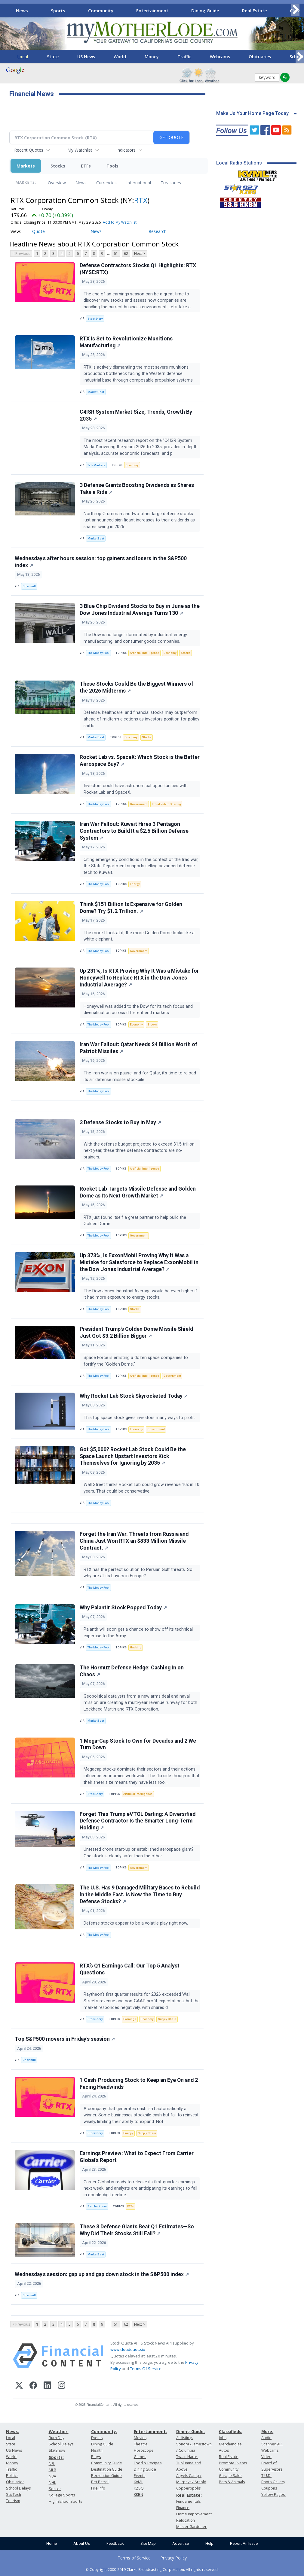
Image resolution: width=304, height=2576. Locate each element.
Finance (182, 2507)
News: (12, 2431)
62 (126, 253)
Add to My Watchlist (120, 222)
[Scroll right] (295, 9)
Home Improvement (194, 2514)
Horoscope (144, 2450)
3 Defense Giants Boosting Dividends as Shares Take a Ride (137, 488)
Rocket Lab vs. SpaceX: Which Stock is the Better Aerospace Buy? (140, 760)
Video (266, 2456)
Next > (139, 253)
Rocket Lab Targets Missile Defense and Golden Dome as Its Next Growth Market (138, 1192)
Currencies (106, 183)
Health (97, 2450)
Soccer (55, 2488)
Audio (266, 2437)
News (22, 11)
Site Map (148, 2543)
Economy (132, 465)
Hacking (135, 1647)
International (138, 183)
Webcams (220, 56)
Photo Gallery (273, 2481)
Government (138, 804)
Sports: (56, 2457)
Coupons (269, 2488)
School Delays (18, 2488)
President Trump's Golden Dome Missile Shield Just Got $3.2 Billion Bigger (136, 1332)
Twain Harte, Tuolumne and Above (188, 2463)
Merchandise (230, 2444)
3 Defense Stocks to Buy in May (120, 1122)
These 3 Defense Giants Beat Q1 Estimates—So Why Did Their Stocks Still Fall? (137, 2230)
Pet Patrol (100, 2481)
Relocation (185, 2520)
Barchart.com (97, 2206)
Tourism (13, 2500)
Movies (140, 2437)
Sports (58, 11)
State (53, 56)
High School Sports (65, 2501)
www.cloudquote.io (127, 2349)
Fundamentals (188, 2501)
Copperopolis (188, 2488)
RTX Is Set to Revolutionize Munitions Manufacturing (126, 342)
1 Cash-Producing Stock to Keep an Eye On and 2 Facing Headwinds (139, 2083)
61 (116, 253)
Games (140, 2456)
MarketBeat (96, 392)
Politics (12, 2475)
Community (100, 11)
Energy (135, 884)
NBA (52, 2476)
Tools (112, 166)
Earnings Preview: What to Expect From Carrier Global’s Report (137, 2156)
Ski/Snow (57, 2450)
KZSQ (139, 2488)
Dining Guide (205, 11)
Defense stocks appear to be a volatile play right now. (136, 1923)
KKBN (138, 2494)
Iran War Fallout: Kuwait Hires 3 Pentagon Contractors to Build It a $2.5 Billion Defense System (134, 831)
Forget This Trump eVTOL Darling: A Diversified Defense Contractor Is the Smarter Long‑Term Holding (137, 1821)
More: (267, 2431)
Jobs (222, 2437)
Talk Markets (96, 465)
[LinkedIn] (47, 2386)
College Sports (62, 2495)
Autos (224, 2450)
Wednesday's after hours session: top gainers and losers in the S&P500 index (101, 561)
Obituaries (260, 56)
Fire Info (98, 2488)
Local (22, 56)
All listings (184, 2437)
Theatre (141, 2444)
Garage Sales (230, 2475)
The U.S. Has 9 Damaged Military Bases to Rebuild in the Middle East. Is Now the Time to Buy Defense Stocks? (140, 1894)
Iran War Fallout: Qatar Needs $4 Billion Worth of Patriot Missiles (138, 1047)
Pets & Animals (232, 2481)
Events (97, 2437)
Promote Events (233, 2463)
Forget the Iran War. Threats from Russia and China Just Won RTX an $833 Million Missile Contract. (134, 1541)
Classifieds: (230, 2431)
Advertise (180, 2543)
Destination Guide (106, 2469)
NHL (52, 2482)
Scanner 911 (272, 2444)
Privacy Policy (173, 2558)
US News (86, 56)
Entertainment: (150, 2431)
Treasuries (171, 183)
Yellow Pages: (273, 2494)
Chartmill (29, 586)
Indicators (126, 150)
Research (158, 231)
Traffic (184, 56)
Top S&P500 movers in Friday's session (65, 2039)
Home (51, 2543)
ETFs (86, 166)
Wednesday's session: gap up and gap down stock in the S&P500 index (102, 2274)
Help (209, 2543)
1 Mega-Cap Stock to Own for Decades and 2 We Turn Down (138, 1744)
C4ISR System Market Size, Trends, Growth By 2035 (136, 415)
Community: (104, 2431)
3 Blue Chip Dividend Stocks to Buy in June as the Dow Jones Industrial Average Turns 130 (140, 609)
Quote (38, 231)
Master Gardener (191, 2526)
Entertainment (152, 11)
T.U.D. (266, 2475)
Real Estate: (189, 2495)
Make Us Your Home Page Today (252, 113)
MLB (52, 2469)
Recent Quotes (28, 150)
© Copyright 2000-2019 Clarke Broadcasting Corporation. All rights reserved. (152, 2569)
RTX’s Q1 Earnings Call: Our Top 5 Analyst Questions (130, 1969)
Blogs (96, 2456)
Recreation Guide (106, 2475)
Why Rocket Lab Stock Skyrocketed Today (134, 1396)
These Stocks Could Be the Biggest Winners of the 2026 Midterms (136, 687)
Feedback (115, 2543)
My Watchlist (79, 150)
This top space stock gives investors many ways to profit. (140, 1417)
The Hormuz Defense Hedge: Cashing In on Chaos (132, 1671)
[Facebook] (33, 2386)
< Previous (21, 253)
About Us (81, 2543)
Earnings (129, 2019)
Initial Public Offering (166, 804)
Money (152, 56)
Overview (57, 183)
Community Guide (106, 2463)
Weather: (59, 2431)
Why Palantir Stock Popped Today (123, 1608)
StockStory (95, 318)
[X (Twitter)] (19, 2386)
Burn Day (56, 2437)
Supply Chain (167, 2019)
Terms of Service (134, 2558)
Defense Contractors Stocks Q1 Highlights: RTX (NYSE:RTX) (138, 268)
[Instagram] (61, 2386)
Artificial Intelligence (144, 652)
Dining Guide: (190, 2431)
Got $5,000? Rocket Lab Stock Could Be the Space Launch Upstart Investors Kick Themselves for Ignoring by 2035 (133, 1456)
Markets (26, 166)
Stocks (58, 166)
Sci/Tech (13, 2494)
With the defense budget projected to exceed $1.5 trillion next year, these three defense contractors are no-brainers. (139, 1151)
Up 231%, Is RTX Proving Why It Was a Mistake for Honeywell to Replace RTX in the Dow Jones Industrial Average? (139, 978)
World (120, 56)
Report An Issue (244, 2543)
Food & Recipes (147, 2463)
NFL (52, 2463)
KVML (138, 2481)
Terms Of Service (145, 2368)
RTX (140, 200)
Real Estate (254, 11)
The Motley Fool (98, 652)
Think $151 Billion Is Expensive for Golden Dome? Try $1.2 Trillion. (131, 907)
